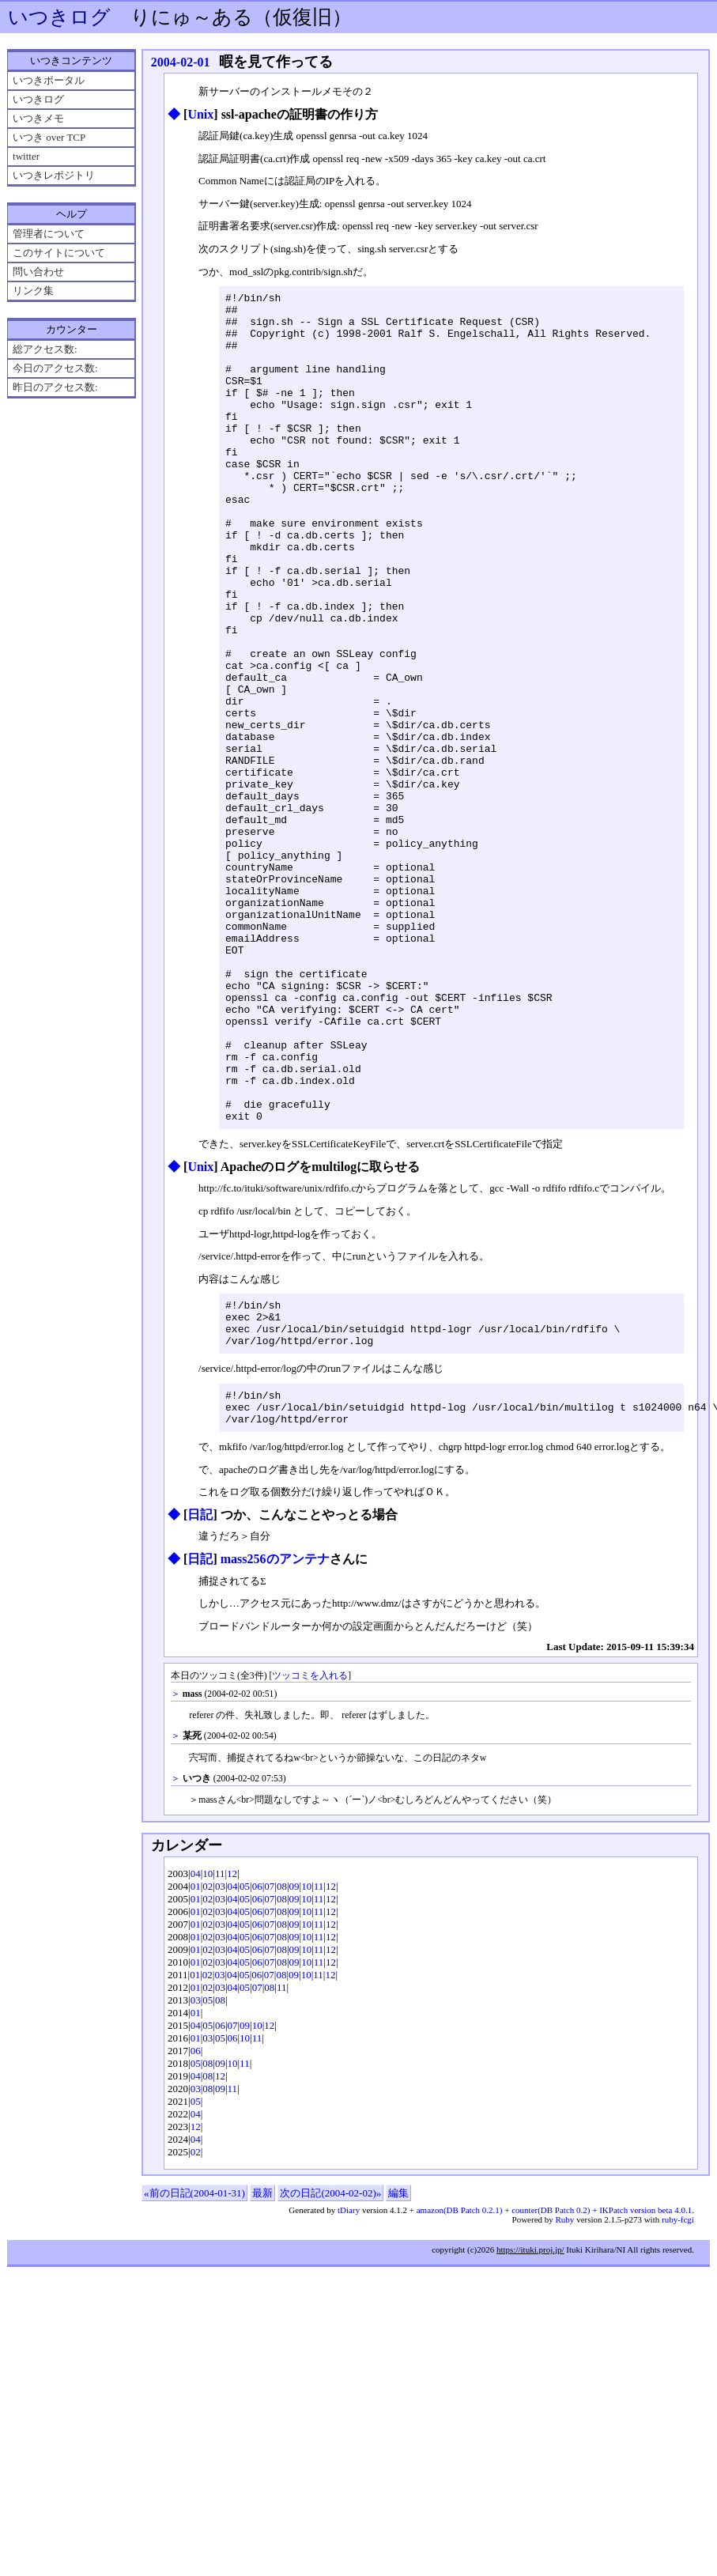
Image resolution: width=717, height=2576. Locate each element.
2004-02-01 (180, 62)
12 (232, 2056)
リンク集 (33, 291)
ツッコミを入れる (310, 1858)
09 (294, 2069)
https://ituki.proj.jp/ (530, 2432)
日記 (200, 1697)
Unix (200, 114)
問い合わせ (38, 272)
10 (207, 2056)
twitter (26, 156)
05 (245, 2069)
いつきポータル (49, 80)
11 (220, 2056)
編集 (398, 2375)
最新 (262, 2375)
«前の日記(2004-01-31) (194, 2375)
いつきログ (59, 17)
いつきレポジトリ (54, 175)
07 (269, 2069)
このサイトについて (59, 253)
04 (196, 2056)
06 (257, 2069)
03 (220, 2069)
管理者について (49, 234)
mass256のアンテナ (275, 1741)
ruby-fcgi (678, 2402)
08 (282, 2069)
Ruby (565, 2402)
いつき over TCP (49, 137)
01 (196, 2069)
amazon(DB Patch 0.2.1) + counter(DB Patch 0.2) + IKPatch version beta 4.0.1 (554, 2392)
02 (207, 2069)
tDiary (349, 2392)
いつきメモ (38, 118)
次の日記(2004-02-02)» (330, 2375)
